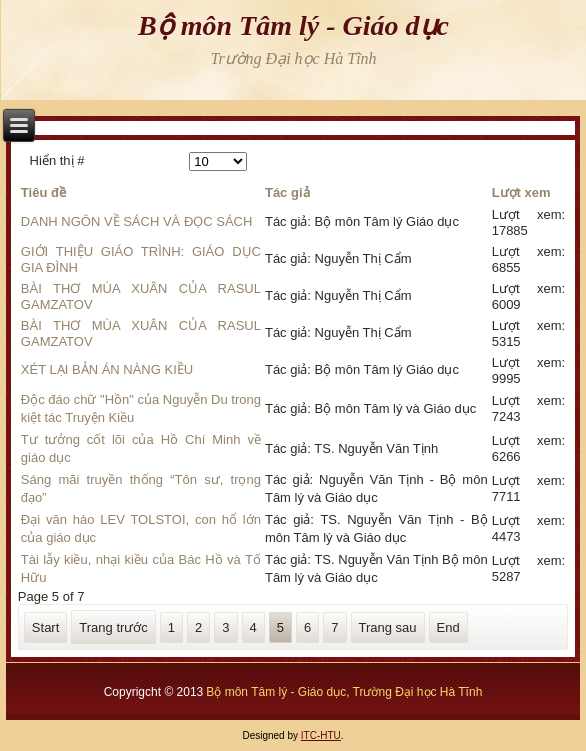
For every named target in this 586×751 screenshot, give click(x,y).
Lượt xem (521, 192)
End (448, 627)
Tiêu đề (43, 192)
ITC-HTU (321, 735)
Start (45, 627)
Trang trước (113, 627)
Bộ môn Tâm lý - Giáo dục (293, 25)
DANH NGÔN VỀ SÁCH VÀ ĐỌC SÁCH (137, 221)
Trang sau (388, 627)
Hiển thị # (57, 160)
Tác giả (287, 192)
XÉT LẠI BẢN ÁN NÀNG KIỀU (107, 369)
